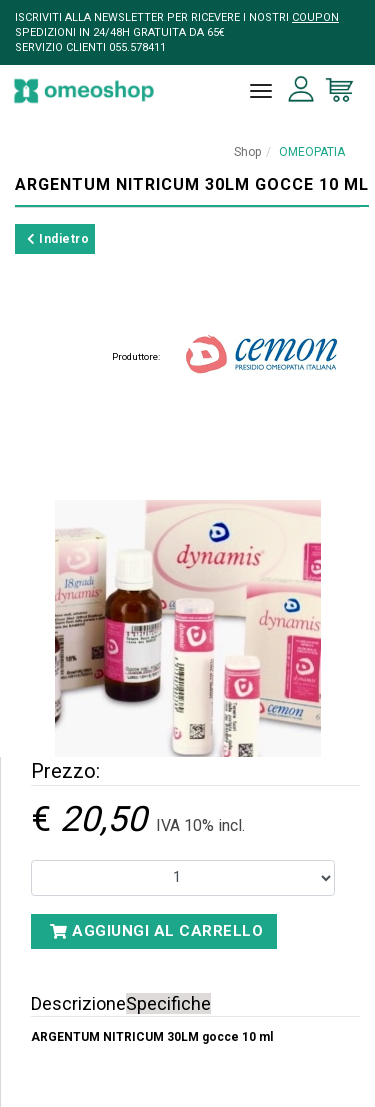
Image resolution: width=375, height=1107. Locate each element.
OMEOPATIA (312, 152)
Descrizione (78, 1003)
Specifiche (168, 1003)
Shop (247, 152)
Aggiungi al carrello (156, 931)
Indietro (58, 239)
